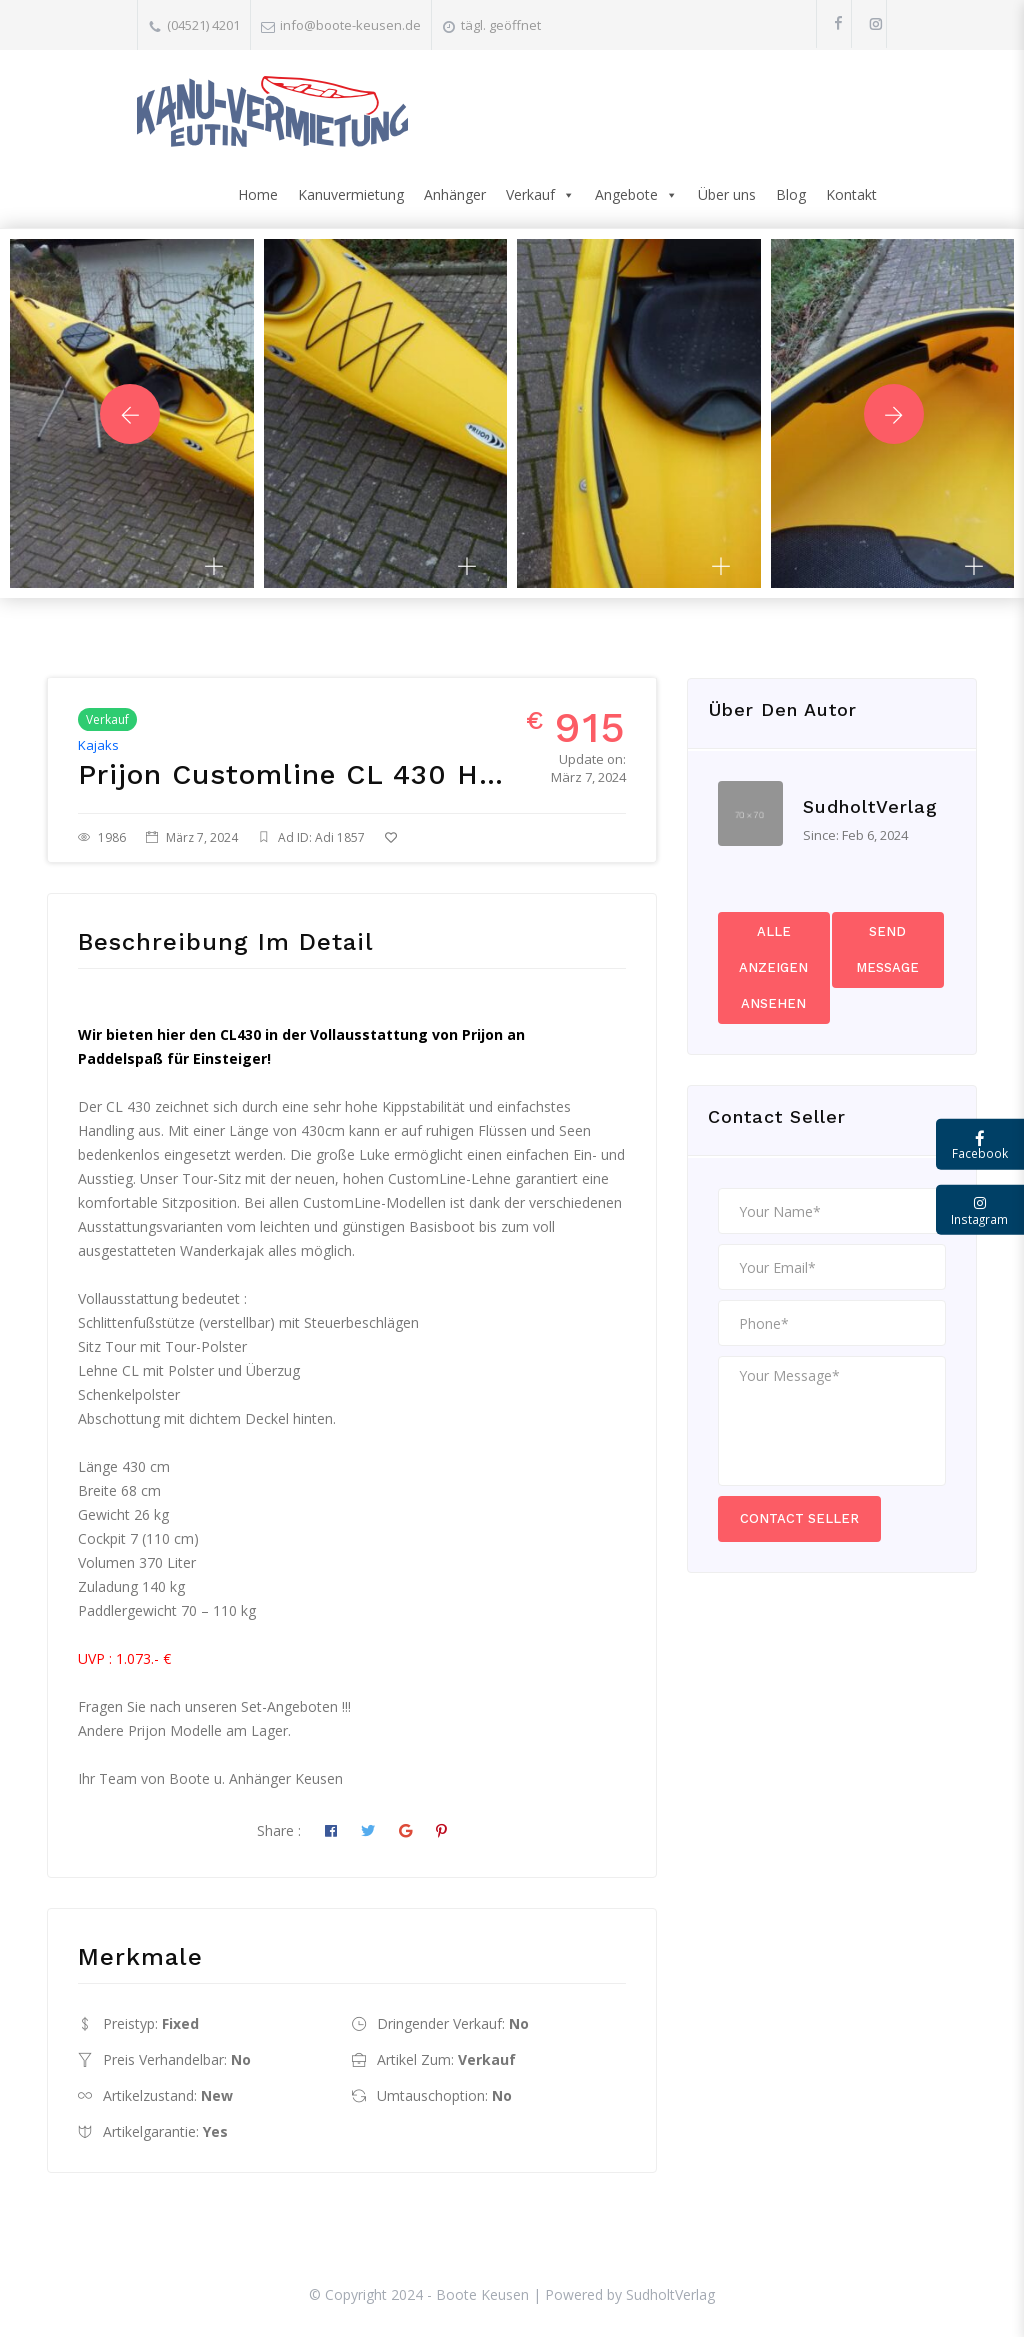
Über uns (727, 194)
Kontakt (851, 194)
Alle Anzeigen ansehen (773, 967)
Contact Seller (799, 1518)
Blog (791, 194)
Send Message (887, 949)
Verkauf (540, 195)
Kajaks (98, 745)
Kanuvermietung (351, 194)
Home (258, 194)
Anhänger (455, 194)
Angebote (636, 195)
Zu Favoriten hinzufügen (473, 837)
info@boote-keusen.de (350, 25)
